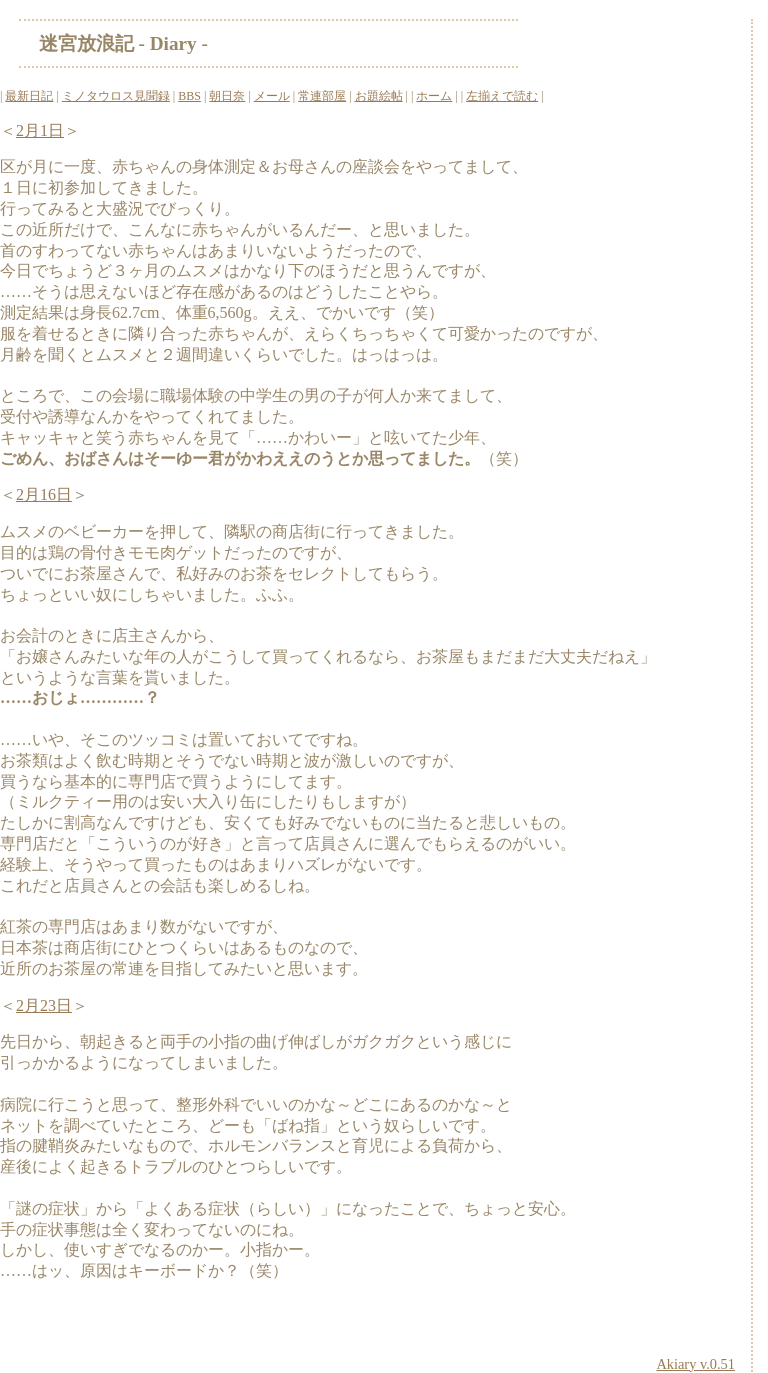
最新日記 (29, 96)
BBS (189, 96)
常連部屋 (322, 96)
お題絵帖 (379, 96)
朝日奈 (227, 96)
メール (272, 96)
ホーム (434, 96)
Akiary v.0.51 (695, 1364)
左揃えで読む (502, 96)
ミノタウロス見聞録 (116, 96)
